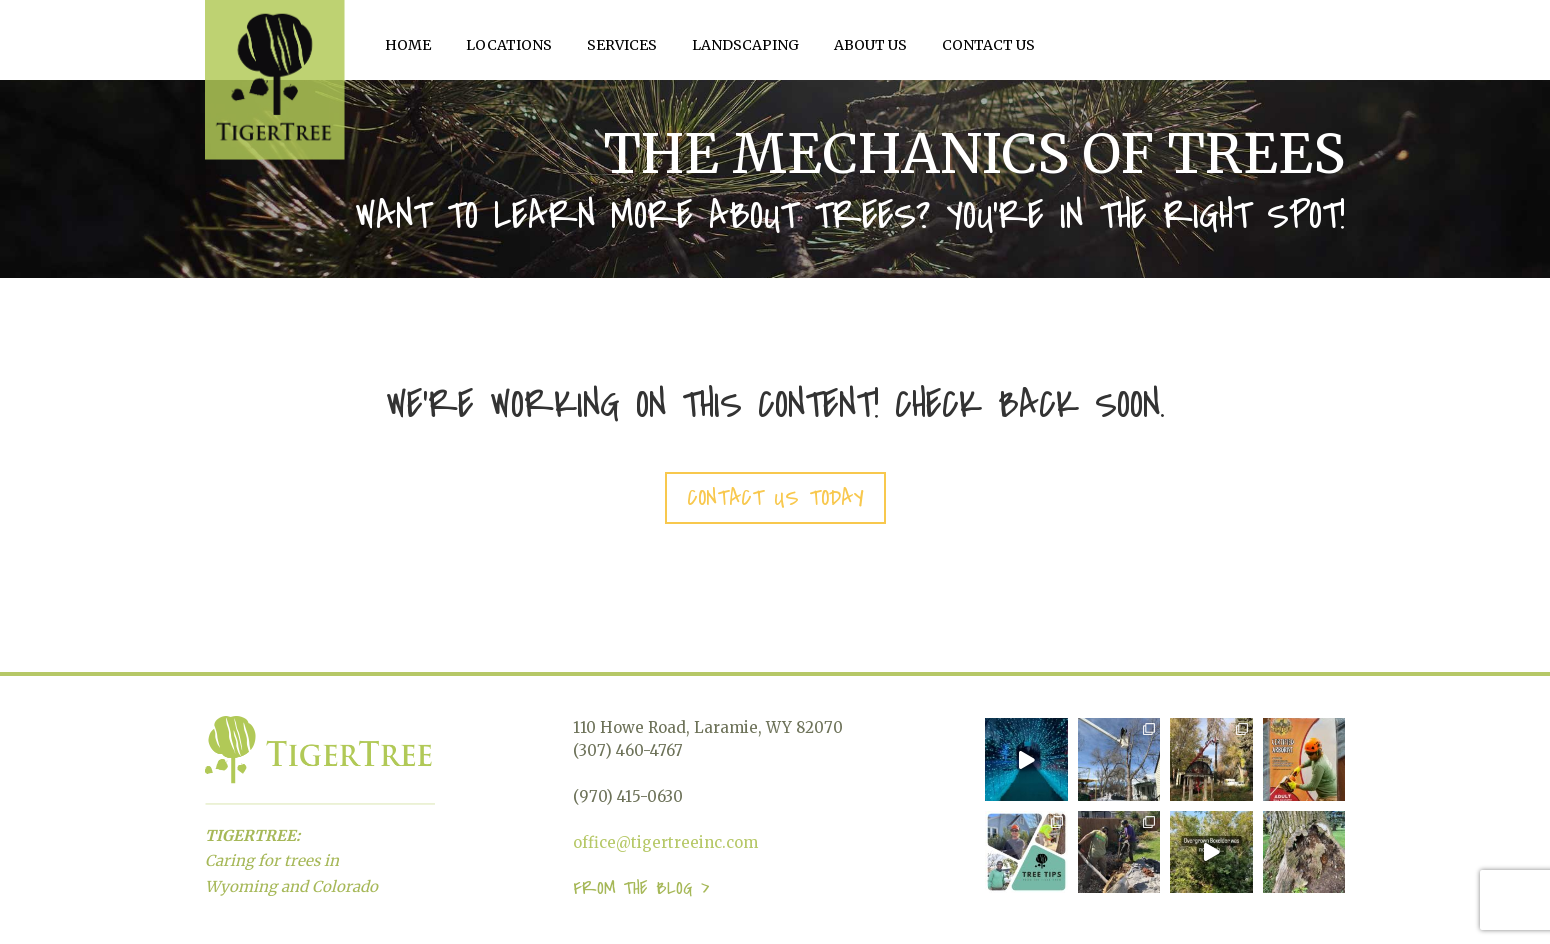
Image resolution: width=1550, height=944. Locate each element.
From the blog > (641, 888)
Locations (509, 45)
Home (408, 45)
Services (622, 45)
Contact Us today (775, 498)
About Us (870, 45)
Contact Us (988, 45)
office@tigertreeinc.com (665, 842)
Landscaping (745, 45)
